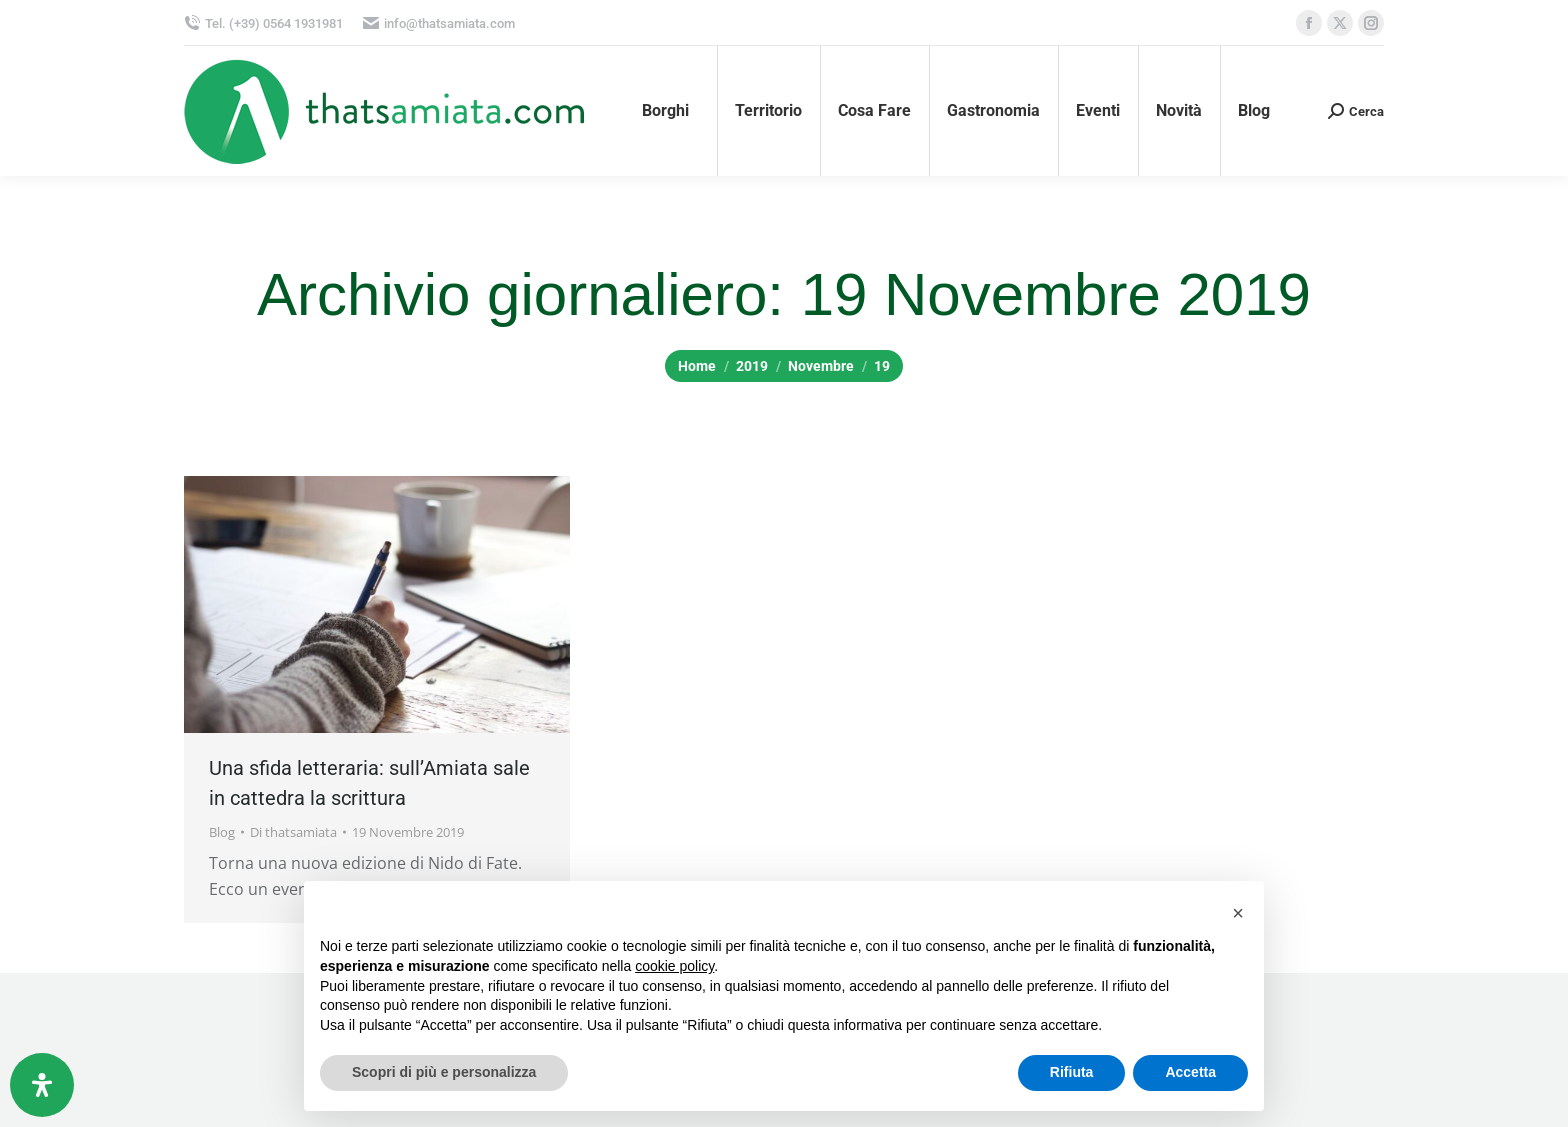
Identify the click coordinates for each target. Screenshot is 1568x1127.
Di (293, 832)
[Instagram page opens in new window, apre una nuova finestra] (1371, 23)
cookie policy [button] (674, 966)
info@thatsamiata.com (439, 23)
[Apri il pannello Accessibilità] (42, 1085)
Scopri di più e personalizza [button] (444, 1072)
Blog (222, 832)
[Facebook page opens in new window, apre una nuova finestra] (1309, 23)
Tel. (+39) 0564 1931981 (263, 23)
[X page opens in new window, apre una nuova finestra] (1340, 23)
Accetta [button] (1190, 1072)
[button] (1238, 913)
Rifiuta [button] (1072, 1072)
